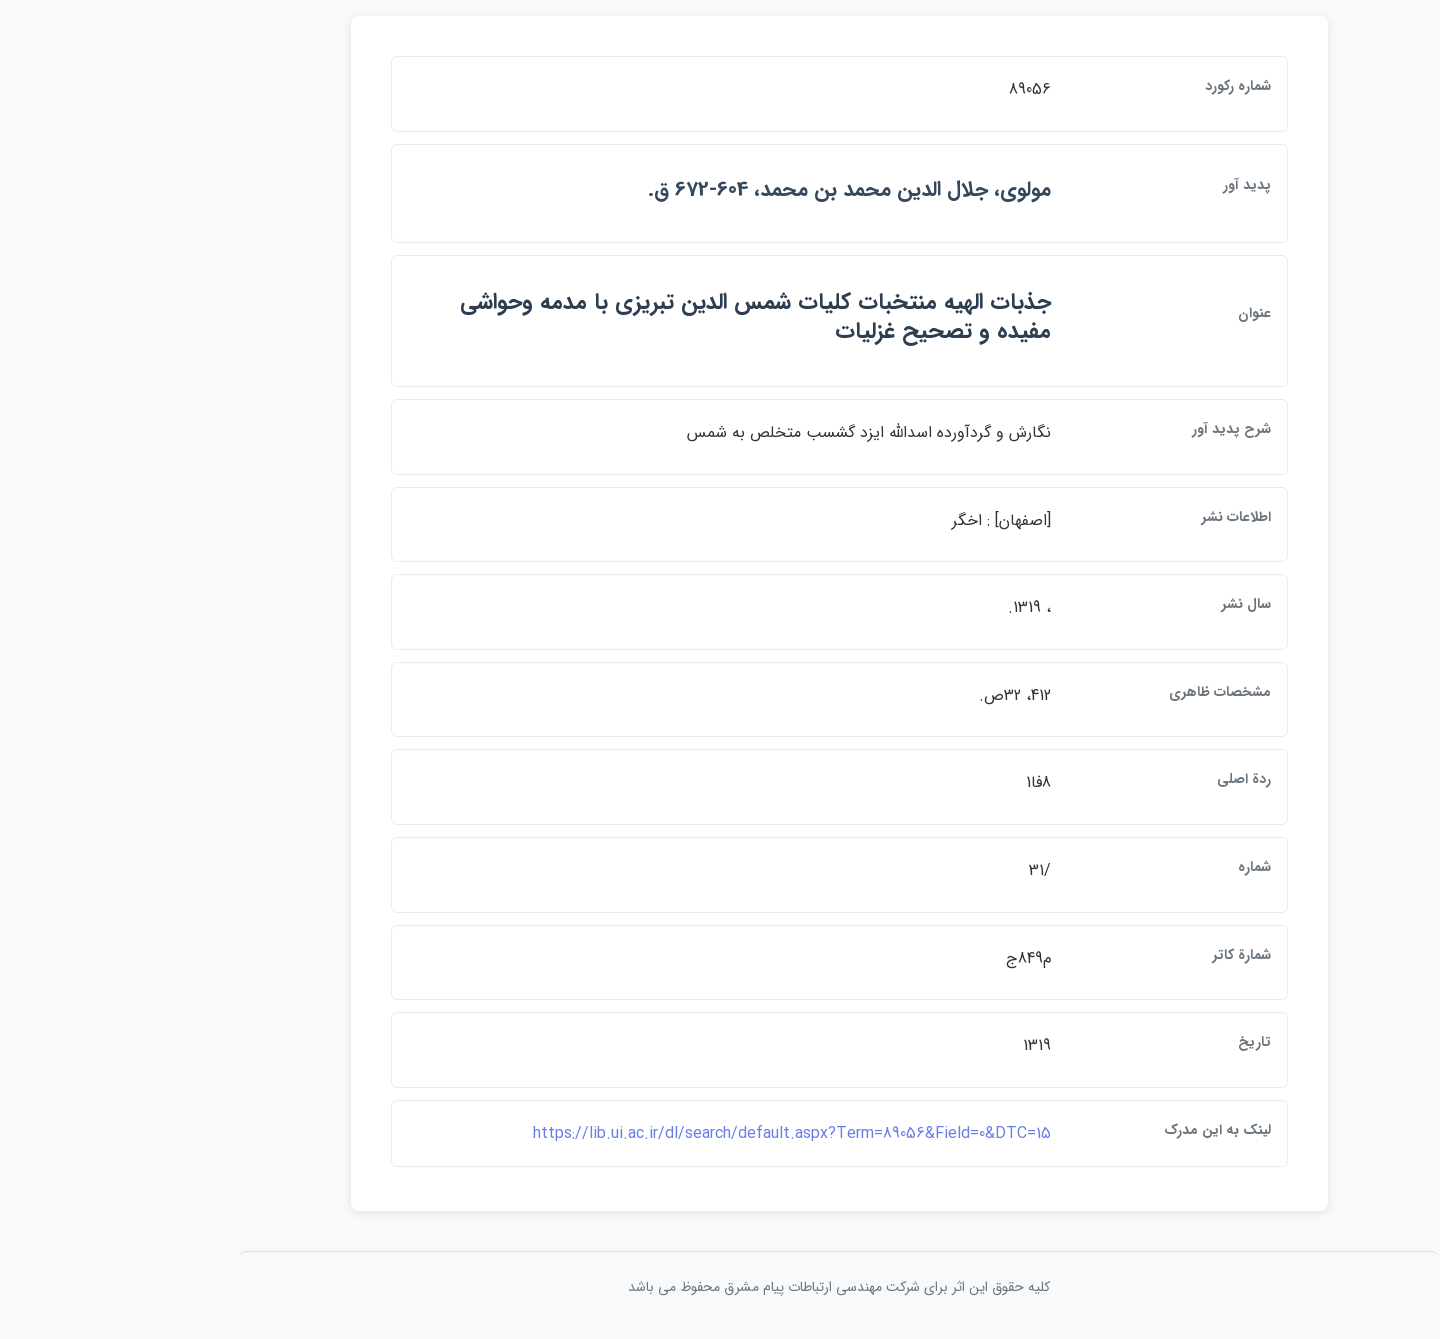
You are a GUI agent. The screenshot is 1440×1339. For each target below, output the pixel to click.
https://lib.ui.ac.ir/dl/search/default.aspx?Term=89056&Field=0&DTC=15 (673, 1133)
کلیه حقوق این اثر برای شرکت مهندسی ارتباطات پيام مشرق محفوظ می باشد (720, 1287)
